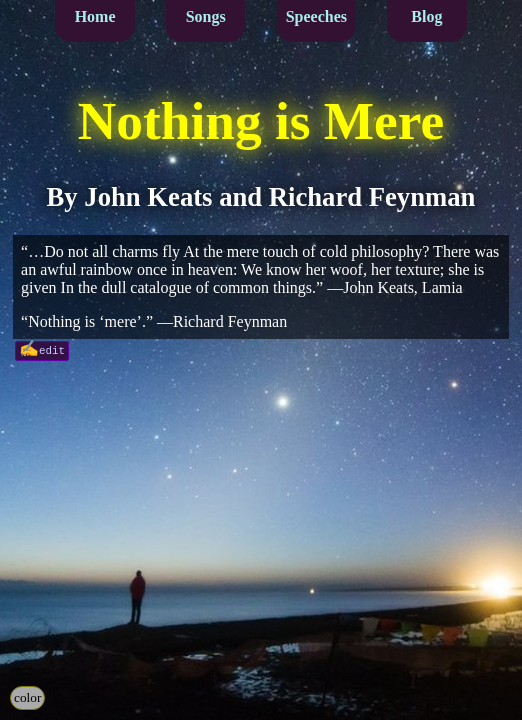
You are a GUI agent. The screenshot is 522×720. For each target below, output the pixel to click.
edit (52, 349)
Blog (426, 16)
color (27, 697)
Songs (206, 16)
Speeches (316, 16)
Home (95, 16)
